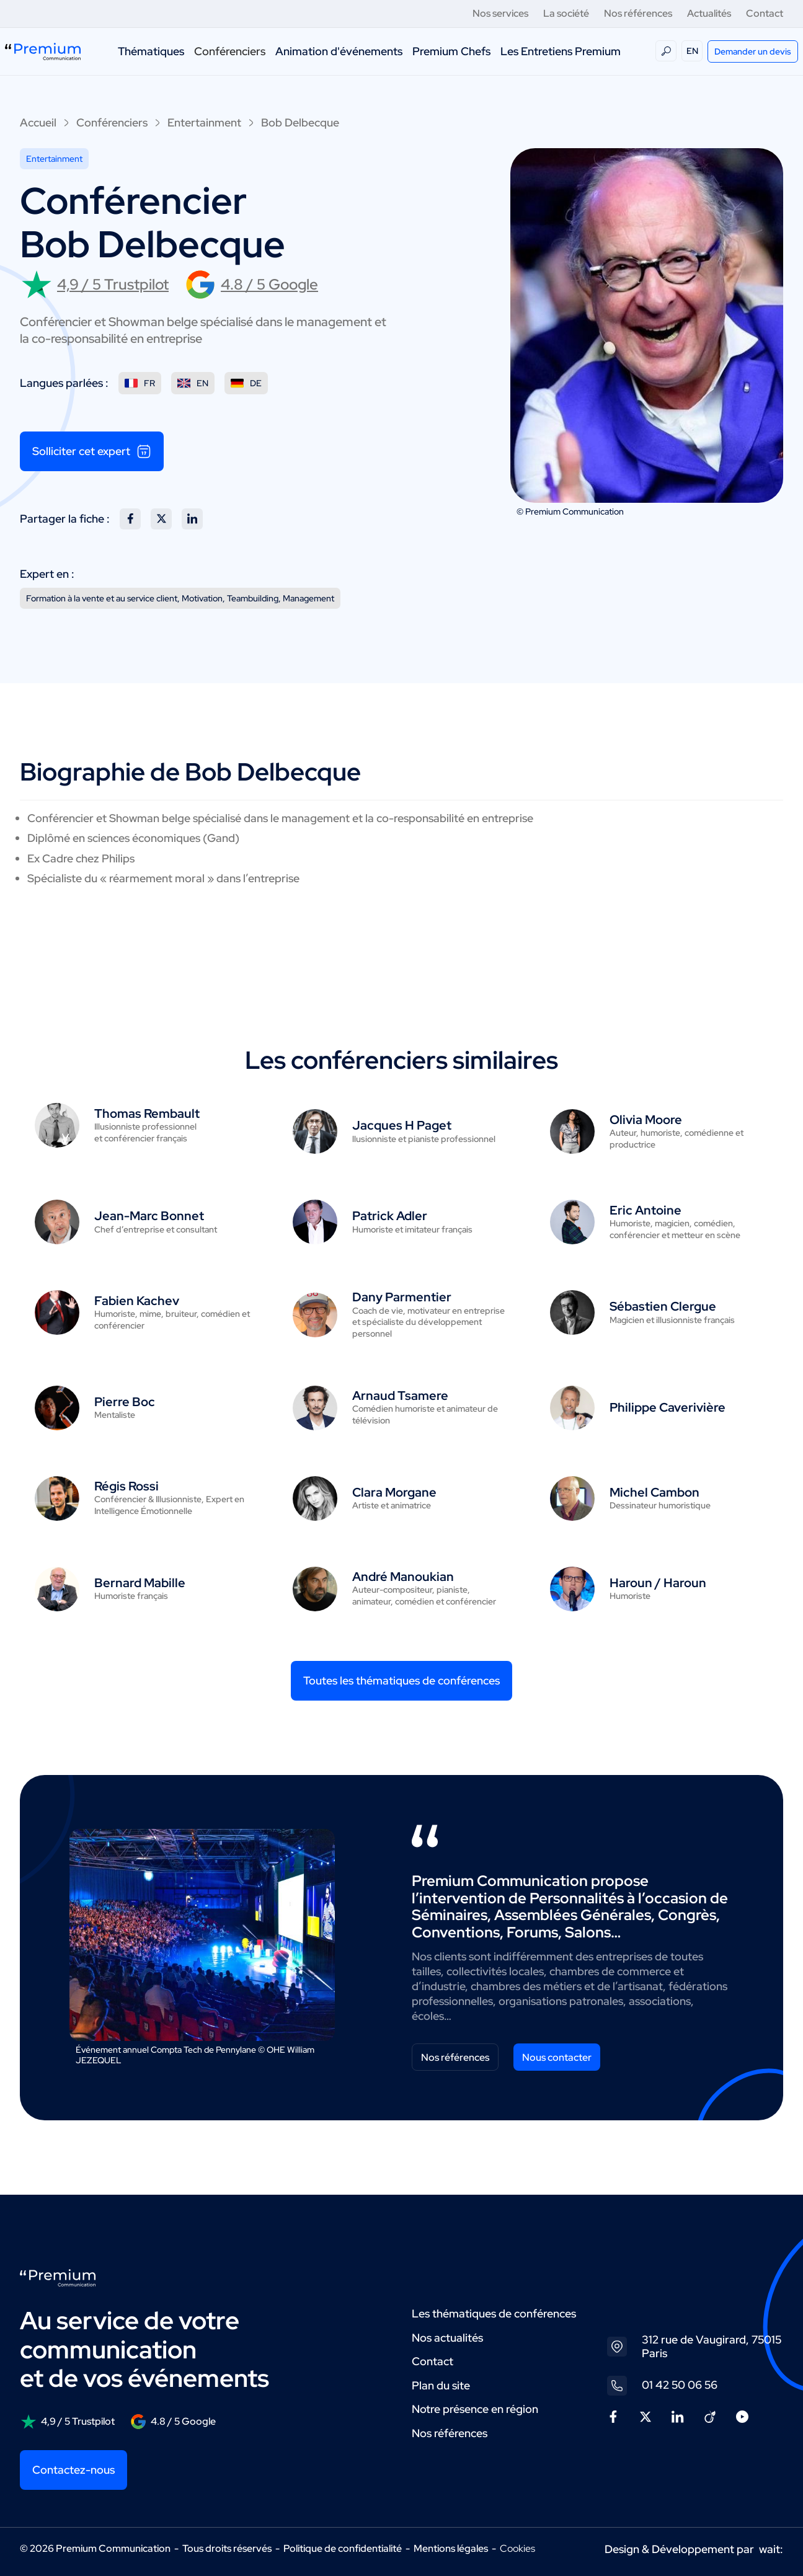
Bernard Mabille (139, 1583)
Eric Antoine (645, 1210)
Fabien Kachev (136, 1301)
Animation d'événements (338, 51)
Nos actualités (447, 2337)
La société (566, 13)
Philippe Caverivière (667, 1407)
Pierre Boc (124, 1402)
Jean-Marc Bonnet (149, 1216)
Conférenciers (229, 51)
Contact (764, 13)
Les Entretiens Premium (560, 51)
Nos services (500, 13)
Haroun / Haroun (658, 1583)
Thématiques (151, 51)
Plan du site (441, 2385)
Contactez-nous (73, 2470)
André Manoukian (403, 1577)
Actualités (709, 13)
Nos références (638, 13)
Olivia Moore (646, 1120)
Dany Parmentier (401, 1297)
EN (692, 50)
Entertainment (204, 122)
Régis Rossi (126, 1486)
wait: (771, 2549)
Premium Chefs (451, 51)
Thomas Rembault (147, 1113)
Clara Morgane (394, 1492)
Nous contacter (557, 2057)
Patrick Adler (389, 1216)
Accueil (38, 122)
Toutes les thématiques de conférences (401, 1680)
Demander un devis (752, 51)
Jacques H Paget (401, 1125)
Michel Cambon (654, 1492)
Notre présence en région (475, 2409)
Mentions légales (451, 2548)
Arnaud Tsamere (400, 1396)
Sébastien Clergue (663, 1306)
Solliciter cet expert (91, 451)
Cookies (517, 2549)
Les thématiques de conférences (494, 2313)
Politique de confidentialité (342, 2548)
